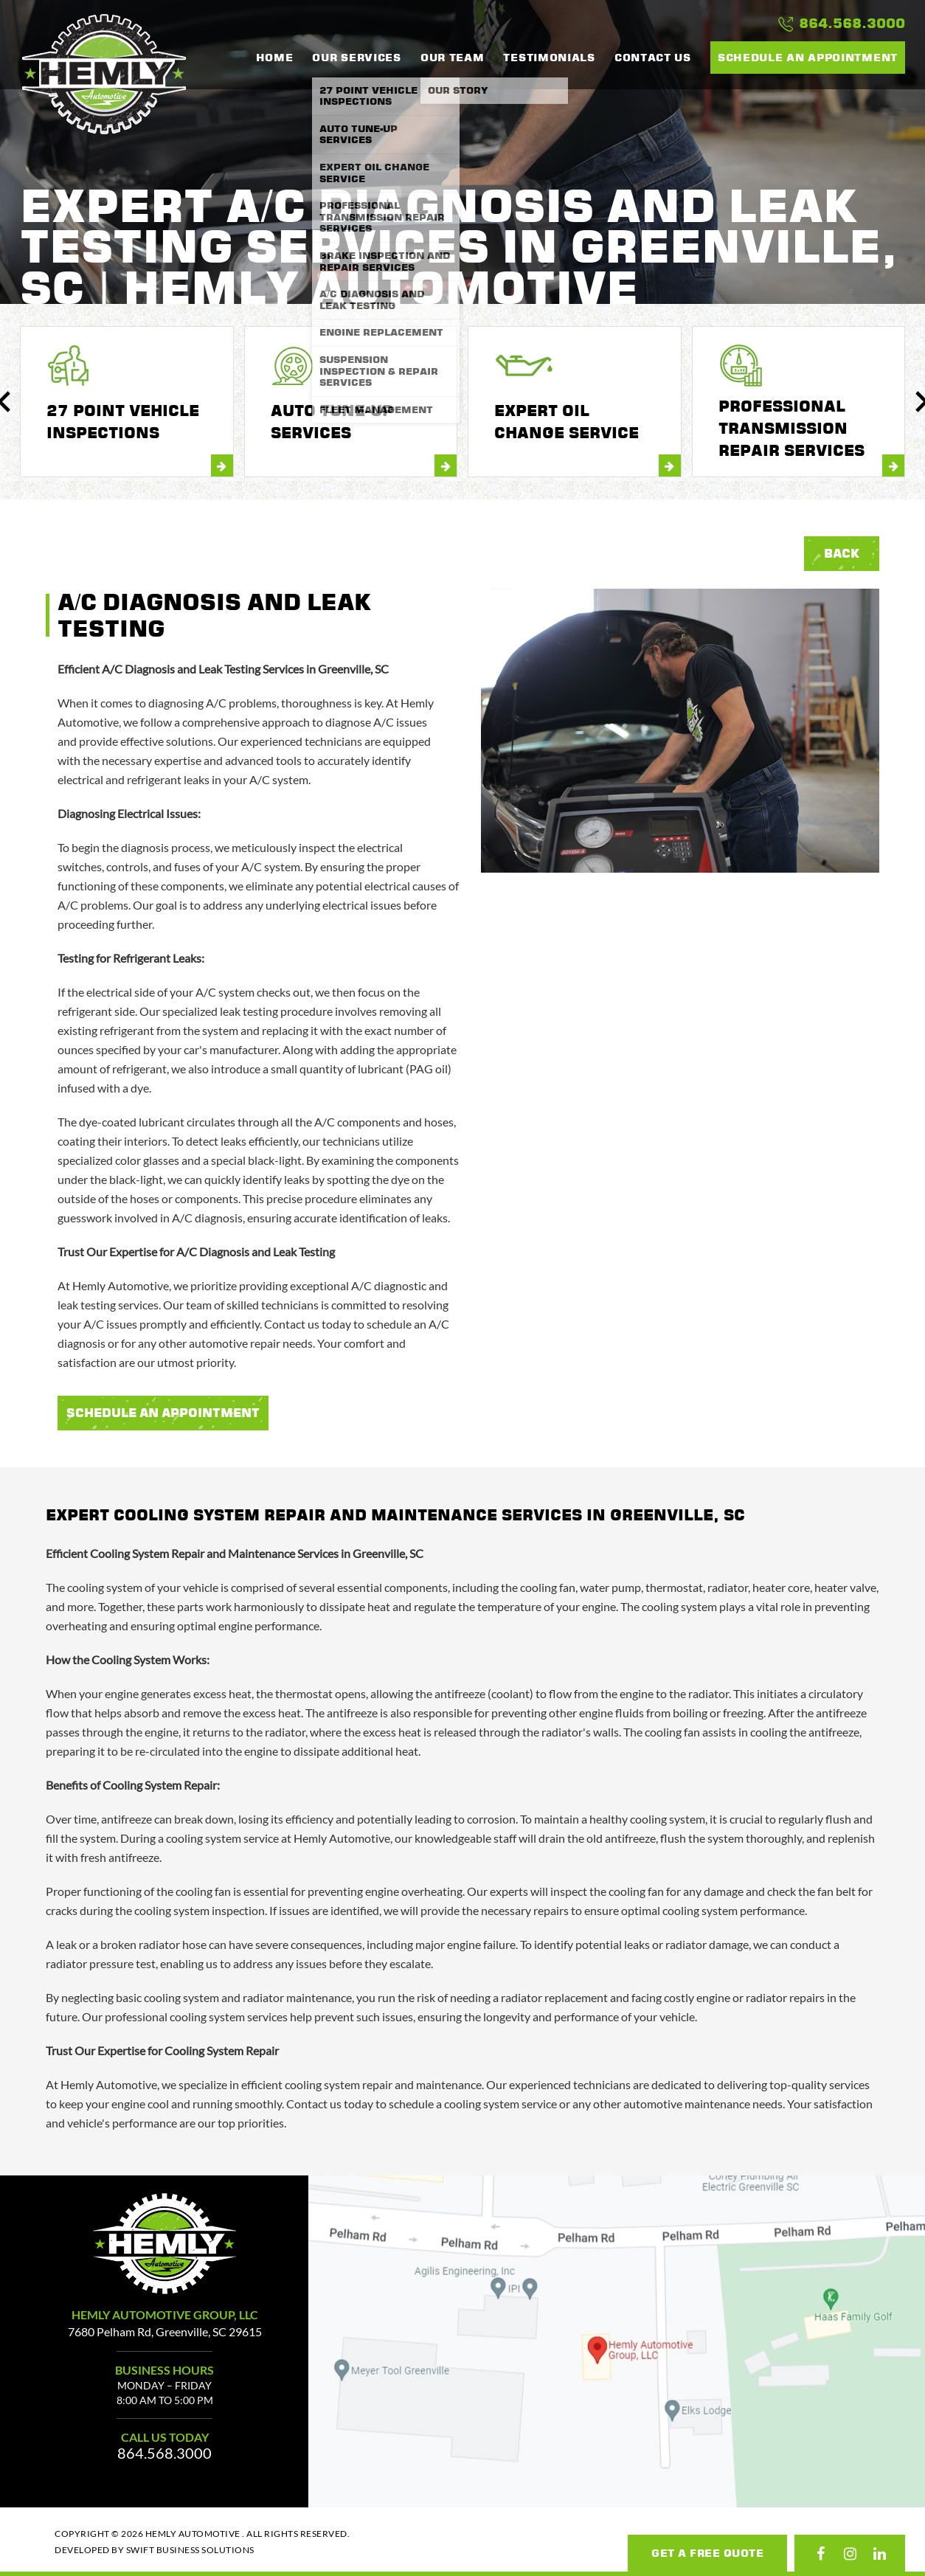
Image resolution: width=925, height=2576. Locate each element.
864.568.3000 (841, 23)
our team (452, 57)
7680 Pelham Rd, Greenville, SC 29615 (165, 2331)
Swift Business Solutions (190, 2549)
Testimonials (549, 57)
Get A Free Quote (707, 2552)
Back (841, 553)
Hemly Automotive (104, 74)
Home (275, 57)
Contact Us (652, 57)
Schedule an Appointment (808, 57)
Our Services (356, 57)
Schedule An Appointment (163, 1412)
